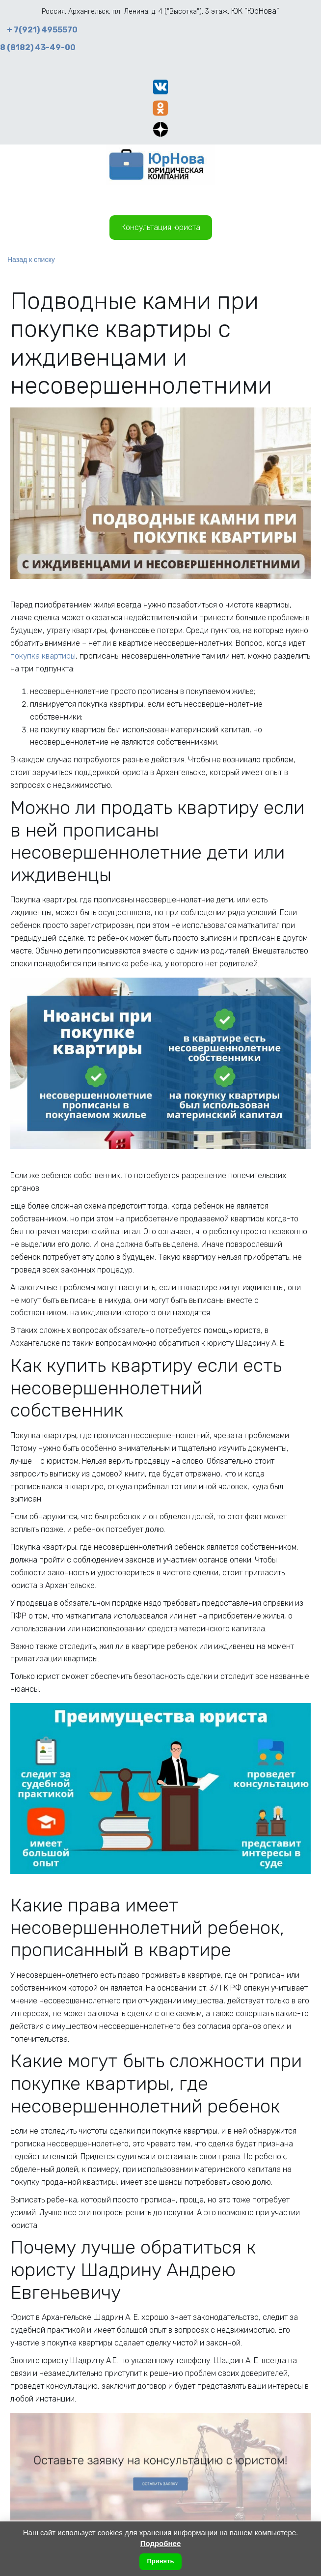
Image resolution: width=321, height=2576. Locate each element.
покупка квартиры (43, 656)
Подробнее (160, 2543)
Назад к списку (31, 259)
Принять (160, 2561)
